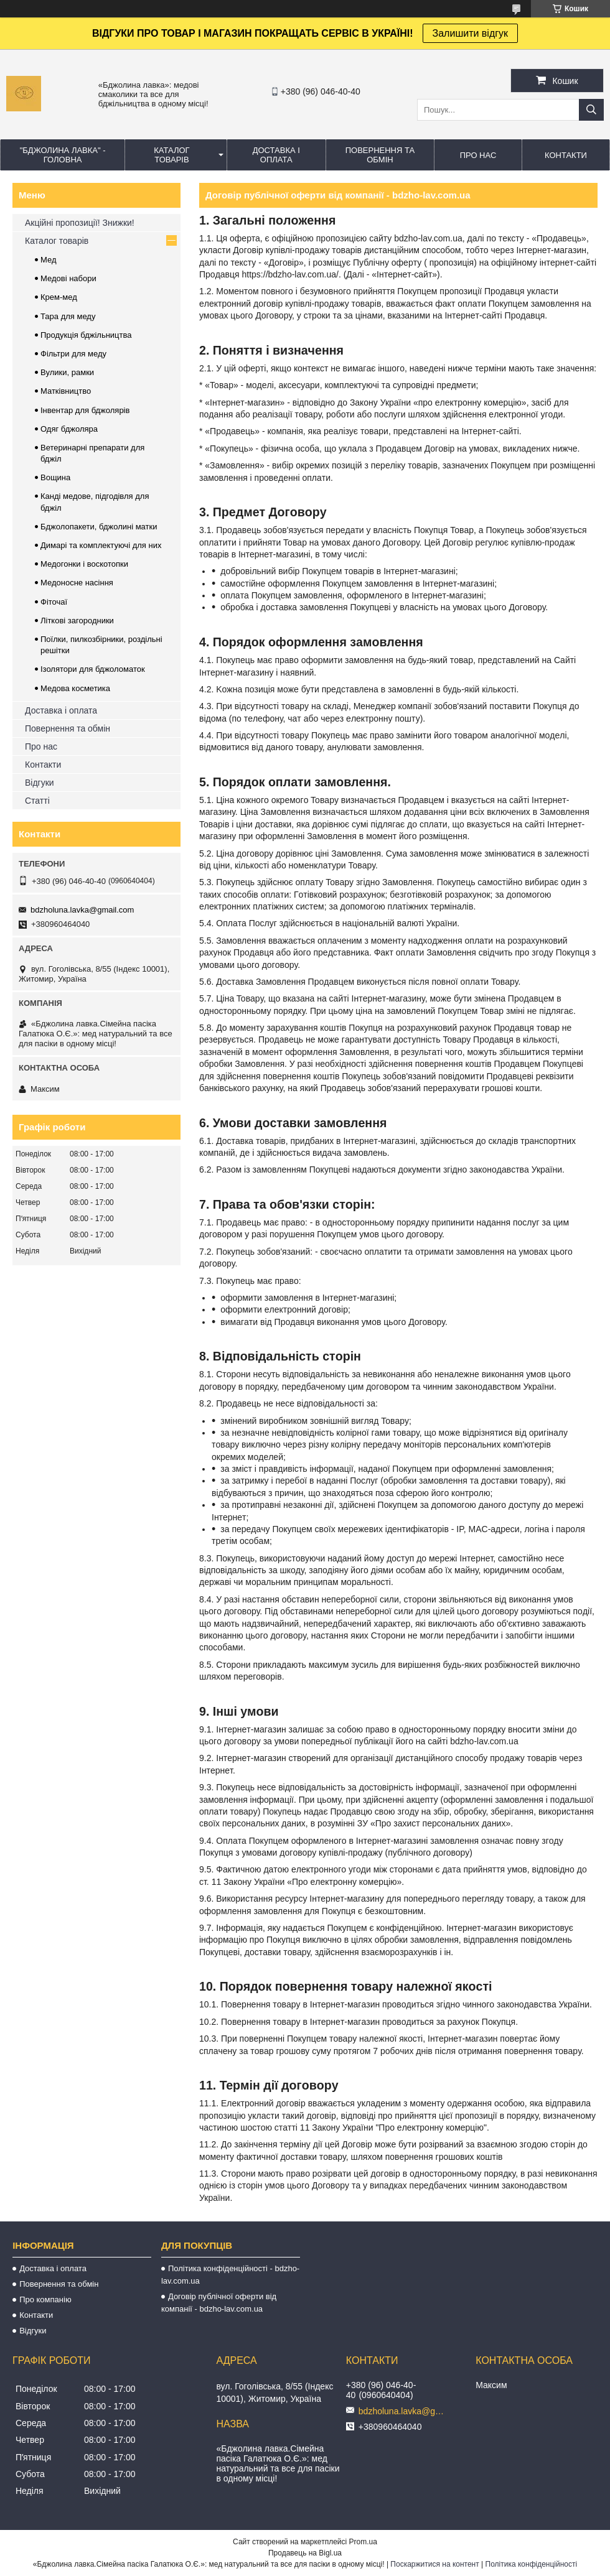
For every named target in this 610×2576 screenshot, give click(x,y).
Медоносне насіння (76, 582)
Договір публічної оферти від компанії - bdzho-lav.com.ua (218, 2302)
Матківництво (65, 391)
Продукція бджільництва (86, 335)
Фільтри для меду (73, 353)
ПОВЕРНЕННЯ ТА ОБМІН (380, 155)
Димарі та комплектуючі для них (100, 545)
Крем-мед (58, 297)
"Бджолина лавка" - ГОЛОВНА (63, 155)
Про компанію (45, 2299)
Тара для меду (67, 316)
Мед (48, 259)
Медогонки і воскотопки (84, 564)
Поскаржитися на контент (434, 2564)
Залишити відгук (471, 33)
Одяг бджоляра (69, 429)
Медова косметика (75, 688)
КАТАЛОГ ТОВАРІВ (171, 155)
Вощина (55, 477)
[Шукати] (591, 110)
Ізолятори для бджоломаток (92, 669)
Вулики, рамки (67, 372)
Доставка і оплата (61, 710)
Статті (37, 801)
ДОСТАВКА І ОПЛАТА (276, 155)
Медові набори (68, 278)
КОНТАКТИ (566, 155)
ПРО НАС (478, 155)
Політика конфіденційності (532, 2564)
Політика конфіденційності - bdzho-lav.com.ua (230, 2274)
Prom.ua (363, 2541)
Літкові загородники (77, 620)
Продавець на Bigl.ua (305, 2553)
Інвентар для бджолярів (84, 410)
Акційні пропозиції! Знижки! (79, 223)
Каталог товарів (56, 241)
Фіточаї (53, 602)
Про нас (41, 746)
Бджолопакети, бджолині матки (98, 526)
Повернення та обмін (67, 728)
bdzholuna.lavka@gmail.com (82, 909)
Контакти (43, 765)
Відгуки (39, 783)
